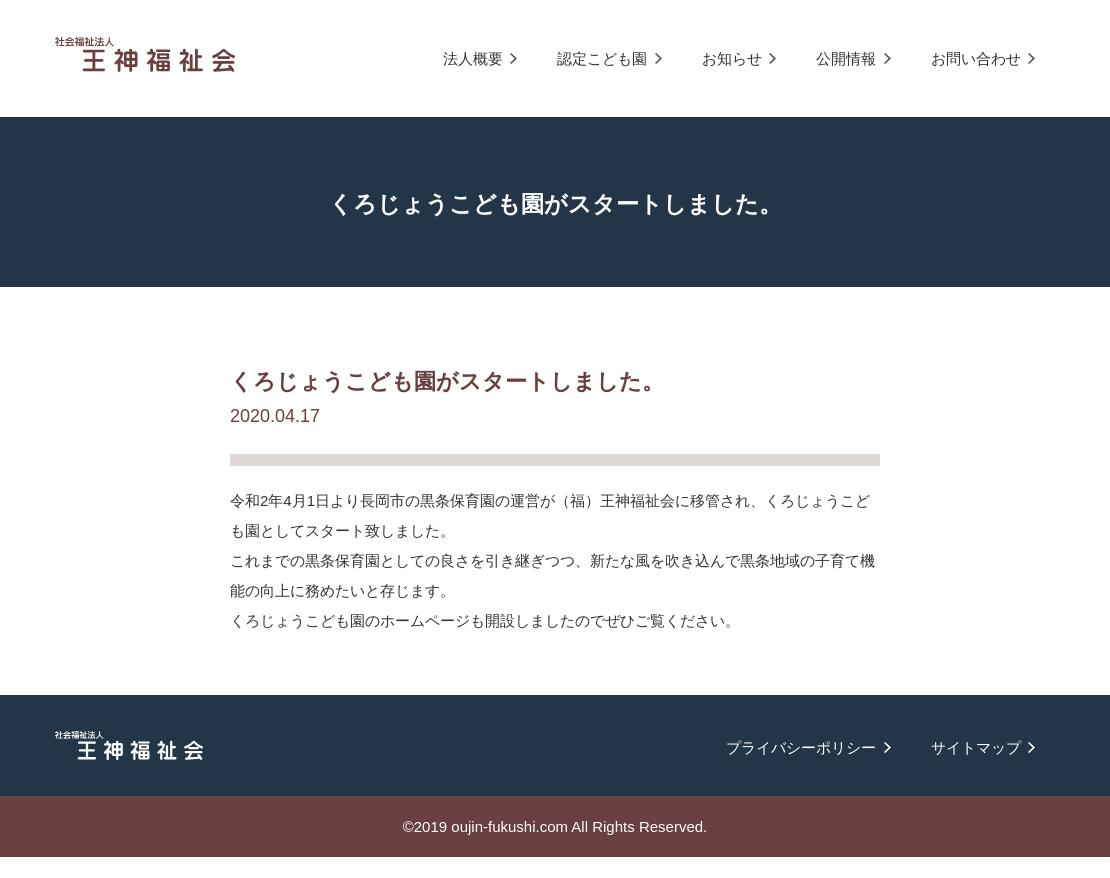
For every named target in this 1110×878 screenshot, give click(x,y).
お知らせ (732, 58)
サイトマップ (976, 747)
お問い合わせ (976, 58)
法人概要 (473, 58)
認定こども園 (602, 58)
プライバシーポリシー (801, 747)
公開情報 (846, 58)
